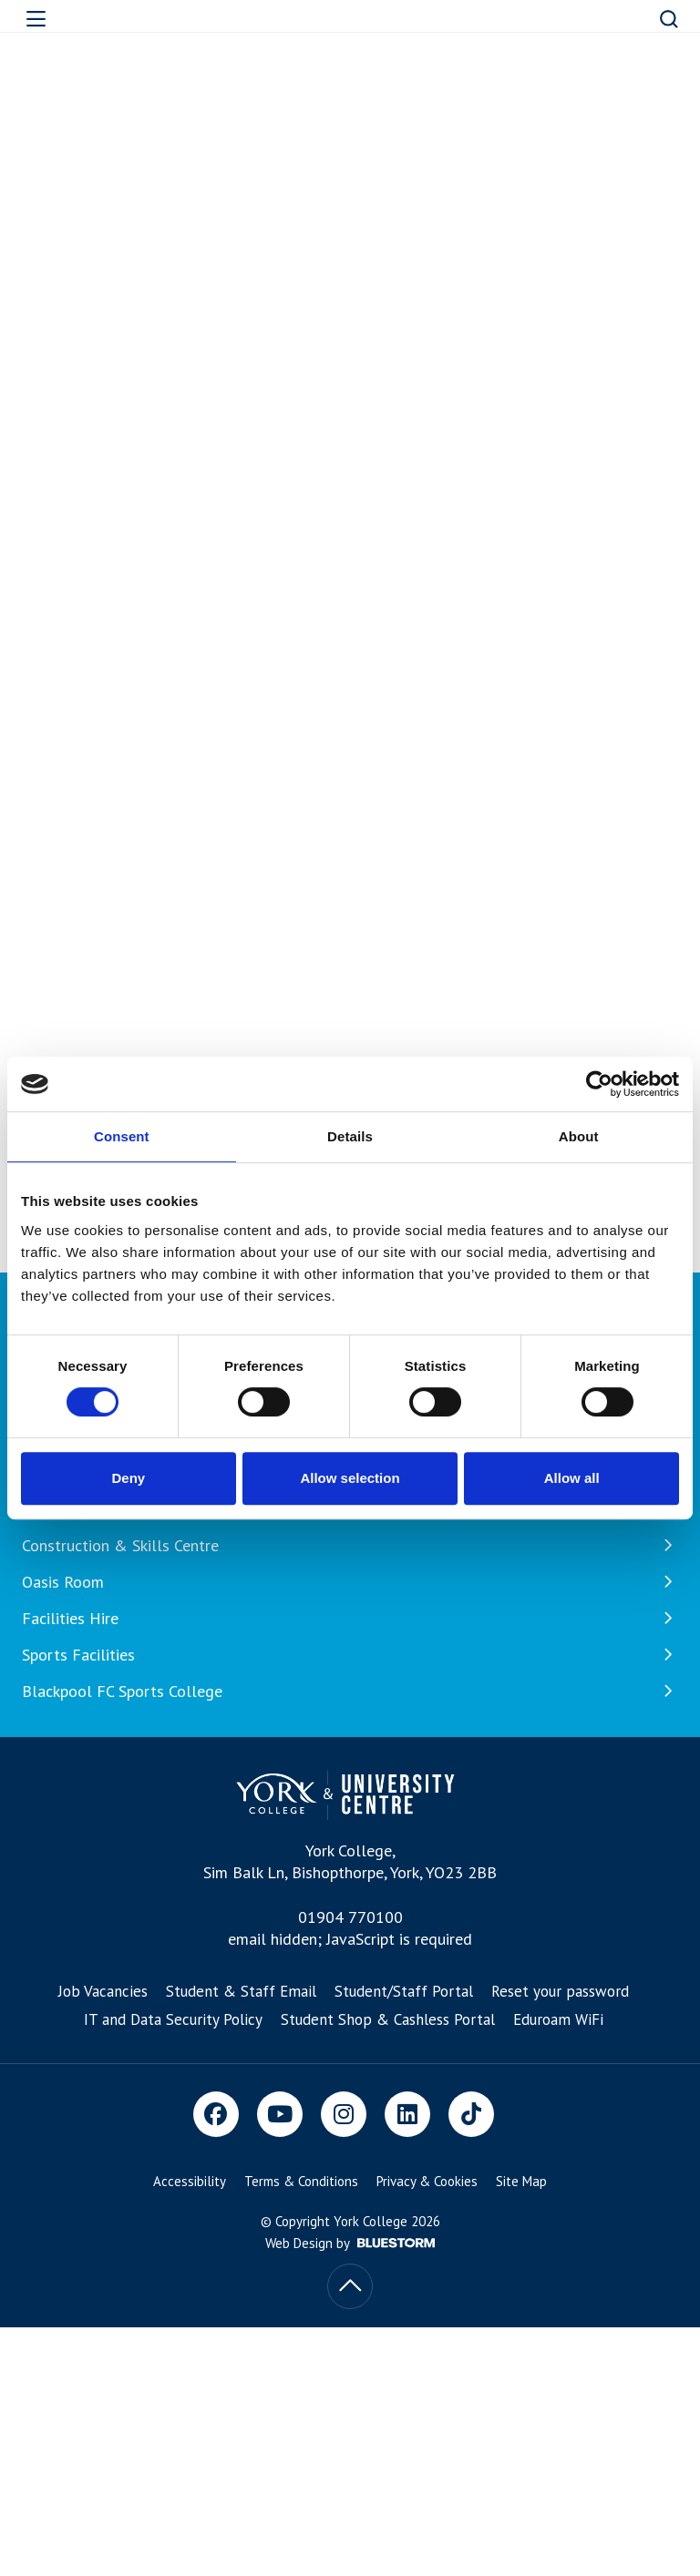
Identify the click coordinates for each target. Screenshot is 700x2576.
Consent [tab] (121, 1136)
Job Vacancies (103, 1991)
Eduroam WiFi (558, 2019)
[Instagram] (343, 2114)
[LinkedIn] (407, 2114)
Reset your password (560, 1991)
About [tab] (579, 1136)
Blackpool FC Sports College (350, 1691)
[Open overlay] (65, 18)
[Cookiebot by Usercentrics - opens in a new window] (599, 1084)
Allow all (572, 1478)
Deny (128, 1478)
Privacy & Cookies (427, 2181)
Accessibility (189, 2181)
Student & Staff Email (241, 1991)
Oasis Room (350, 1582)
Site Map (521, 2181)
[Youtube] (280, 2114)
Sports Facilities (350, 1655)
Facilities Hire (350, 1618)
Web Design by (350, 2243)
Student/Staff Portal (404, 1991)
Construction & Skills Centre (350, 1546)
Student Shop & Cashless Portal (388, 2019)
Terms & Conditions (301, 2181)
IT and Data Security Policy (173, 2019)
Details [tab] (350, 1136)
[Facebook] (216, 2114)
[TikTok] (471, 2114)
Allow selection (349, 1478)
